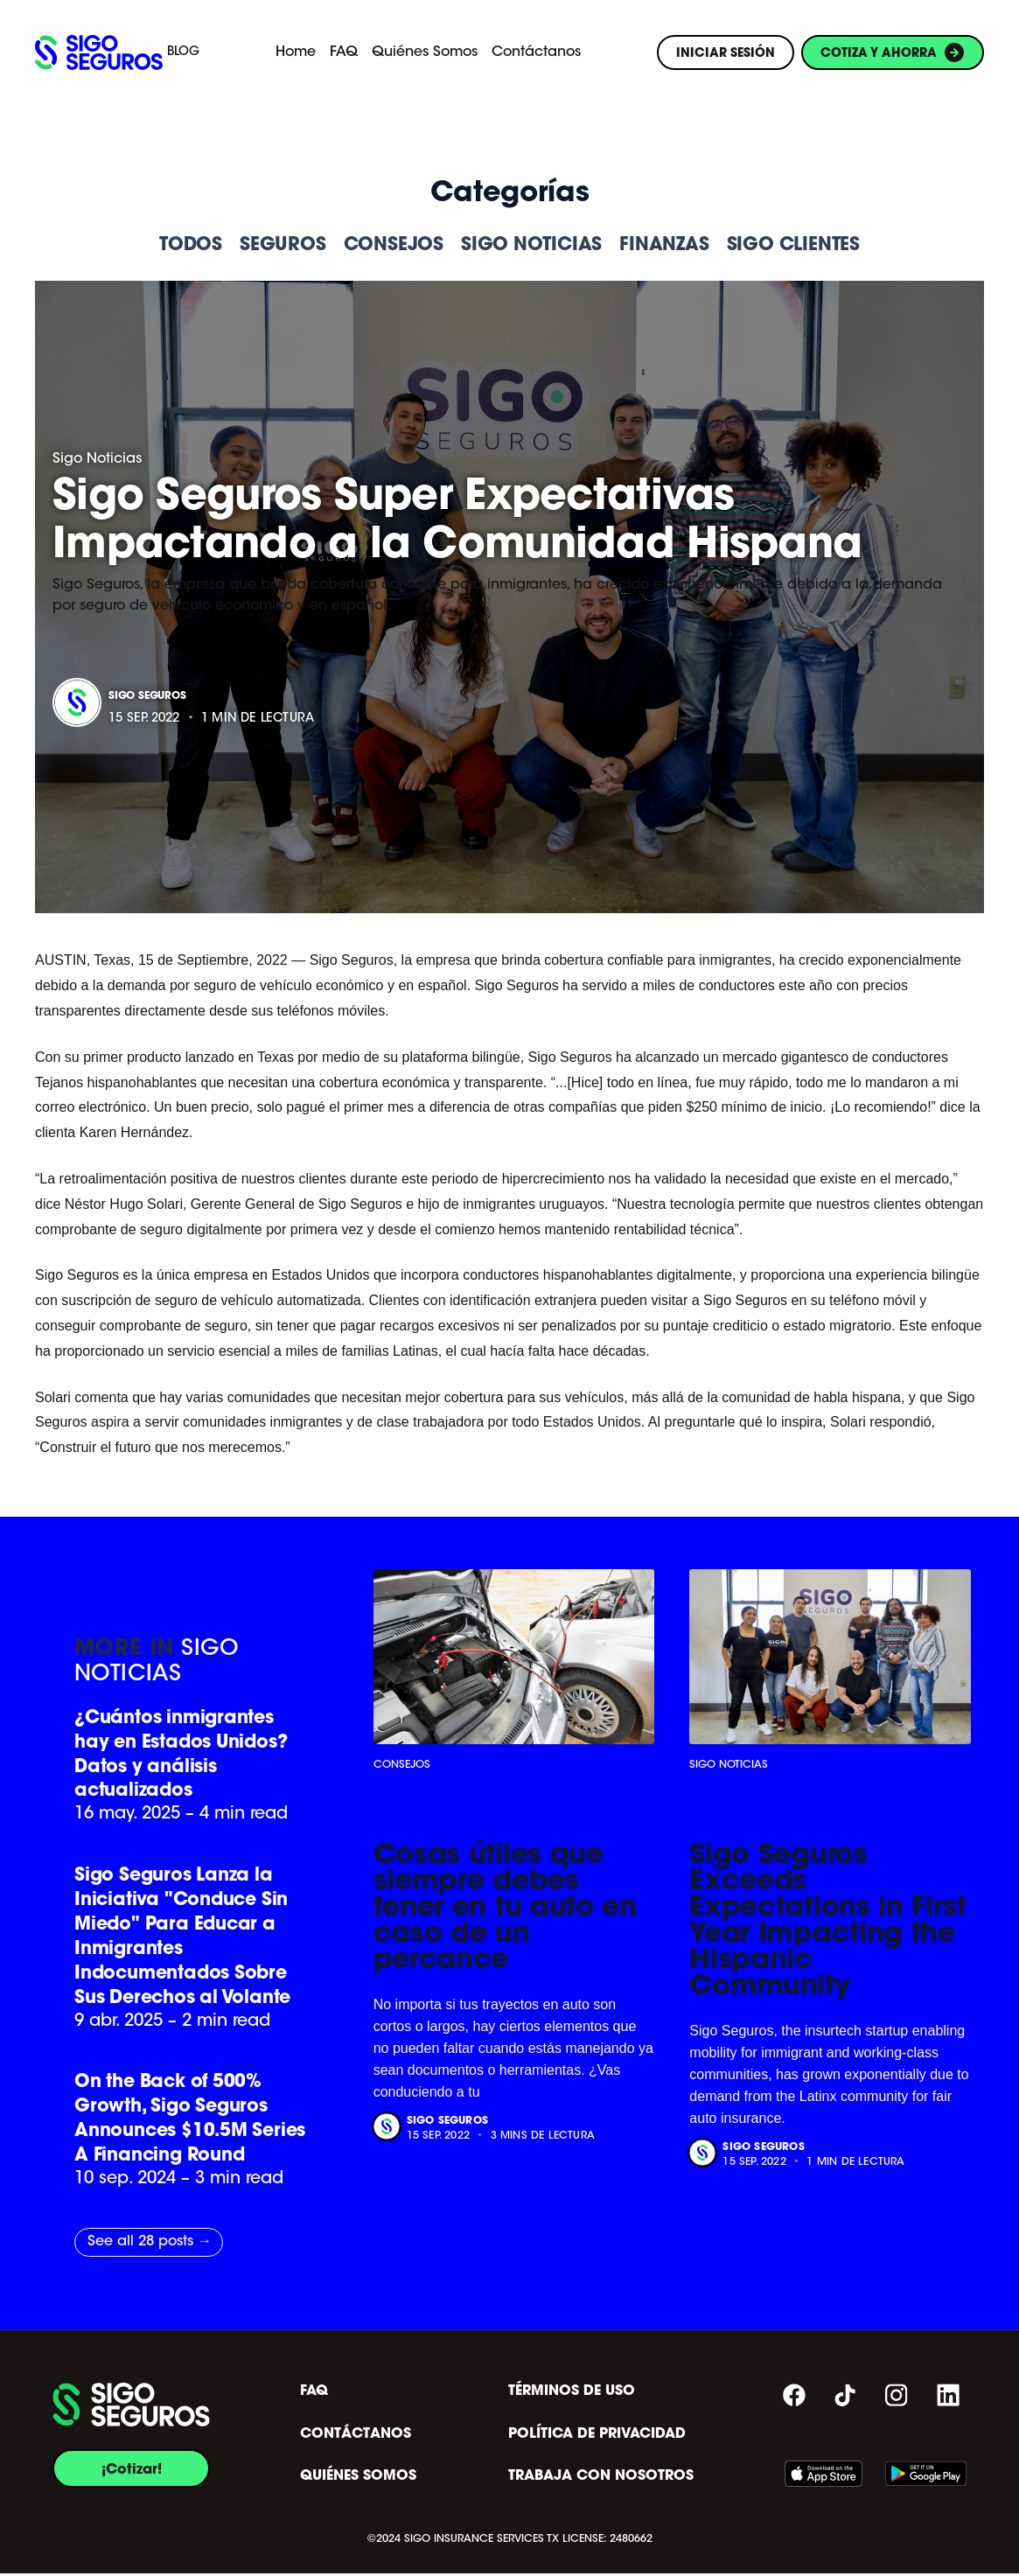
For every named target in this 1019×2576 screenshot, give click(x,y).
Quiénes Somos (425, 52)
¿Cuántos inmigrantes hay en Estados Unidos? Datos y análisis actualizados (182, 1753)
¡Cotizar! (131, 2471)
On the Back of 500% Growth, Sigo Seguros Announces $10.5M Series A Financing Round (190, 2119)
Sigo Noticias (97, 459)
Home (296, 52)
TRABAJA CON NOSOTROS (601, 2479)
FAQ (344, 52)
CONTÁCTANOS (355, 2436)
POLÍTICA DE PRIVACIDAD (597, 2436)
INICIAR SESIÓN (725, 52)
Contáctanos (536, 52)
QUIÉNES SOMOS (358, 2479)
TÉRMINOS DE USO (571, 2393)
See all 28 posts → (149, 2244)
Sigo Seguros (147, 695)
